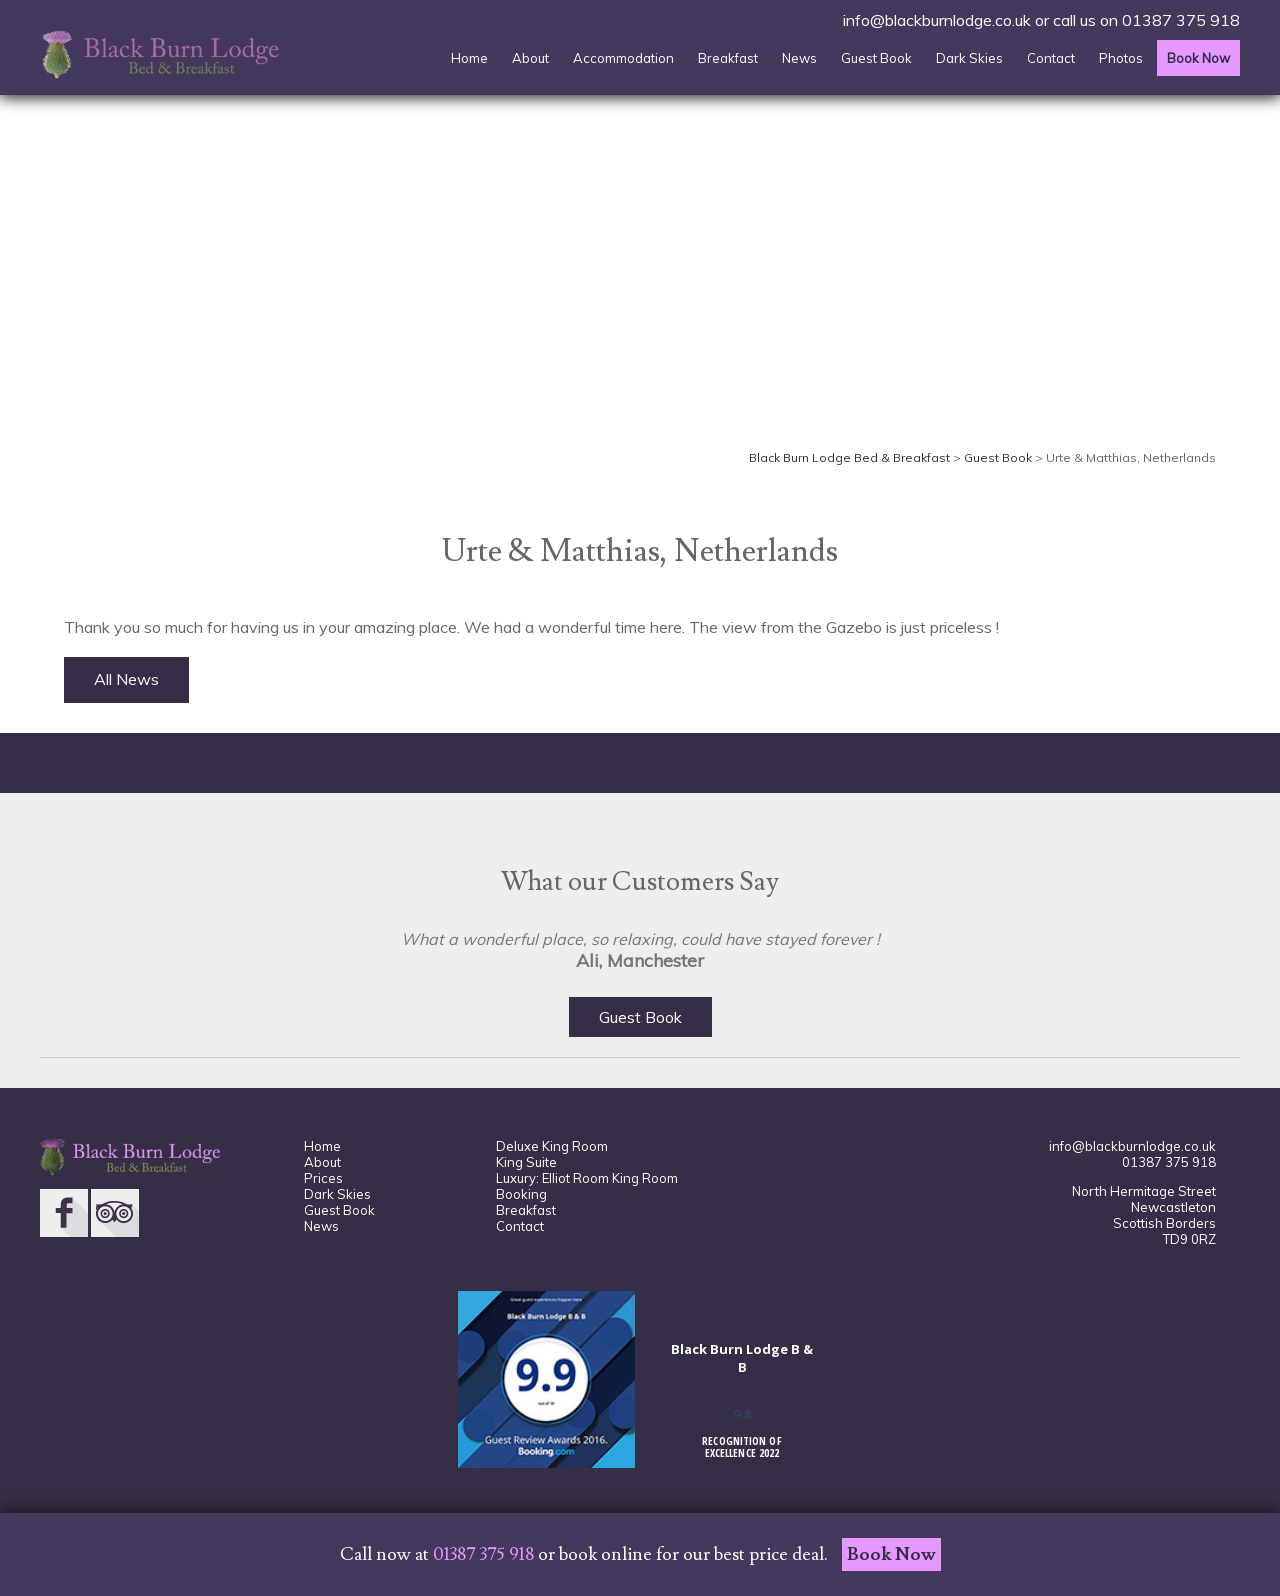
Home (469, 58)
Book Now (1198, 58)
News (799, 58)
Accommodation (623, 58)
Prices (323, 1178)
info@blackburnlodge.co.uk (937, 20)
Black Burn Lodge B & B (742, 1358)
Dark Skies (969, 58)
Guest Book (876, 58)
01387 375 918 (1181, 20)
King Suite (526, 1162)
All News (126, 679)
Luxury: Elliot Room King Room (587, 1178)
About (530, 58)
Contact (1051, 58)
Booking (521, 1194)
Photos (1121, 58)
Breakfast (728, 58)
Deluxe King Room (552, 1146)
